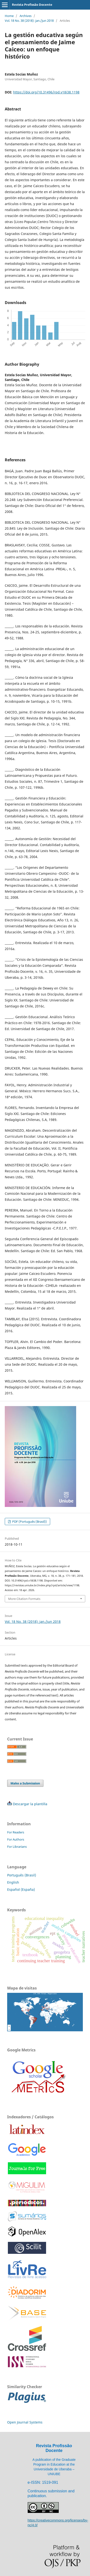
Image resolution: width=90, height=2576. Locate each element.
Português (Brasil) (21, 1875)
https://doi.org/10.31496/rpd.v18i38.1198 (46, 92)
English (13, 1882)
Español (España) (21, 1889)
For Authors (15, 1839)
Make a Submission (25, 1783)
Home (9, 16)
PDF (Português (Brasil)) (29, 1521)
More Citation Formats (24, 1599)
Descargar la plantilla (30, 1804)
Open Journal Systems (24, 2422)
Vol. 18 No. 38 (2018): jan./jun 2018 (29, 20)
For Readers (15, 1832)
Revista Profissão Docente (32, 4)
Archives (26, 16)
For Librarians (17, 1846)
